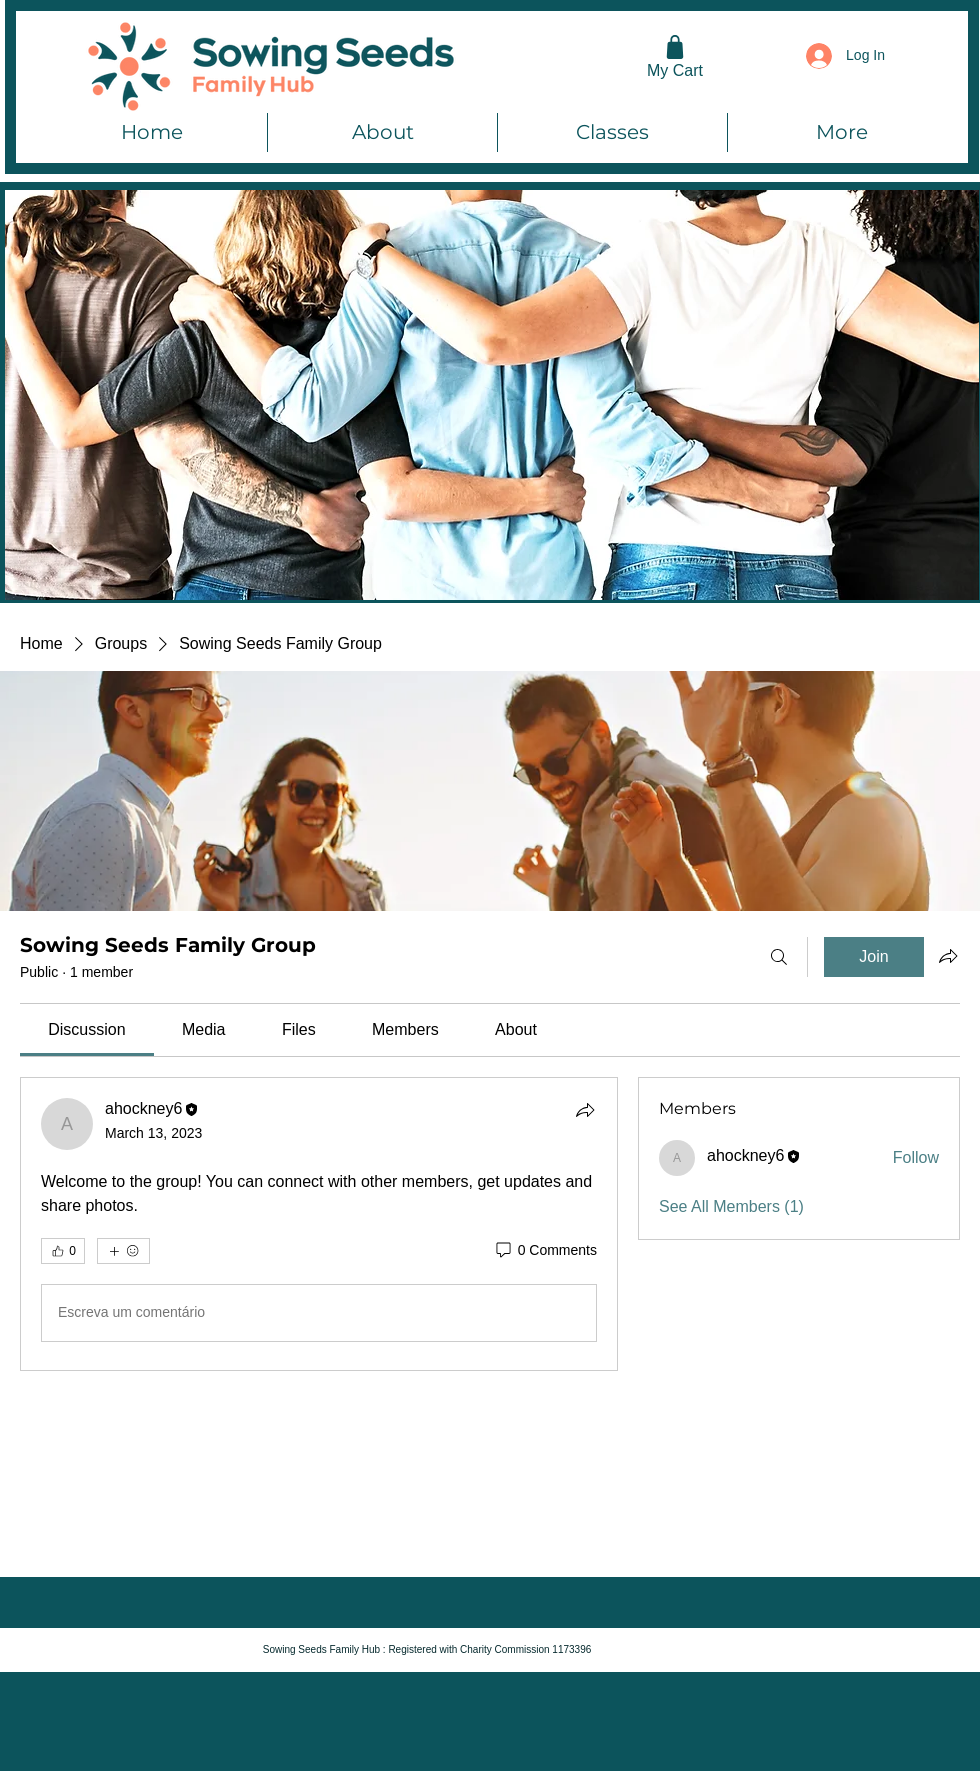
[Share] (585, 1110)
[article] (319, 1224)
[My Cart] (675, 55)
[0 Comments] (545, 1251)
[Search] (779, 957)
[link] (86, 1029)
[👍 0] (63, 1251)
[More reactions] (123, 1251)
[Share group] (948, 956)
